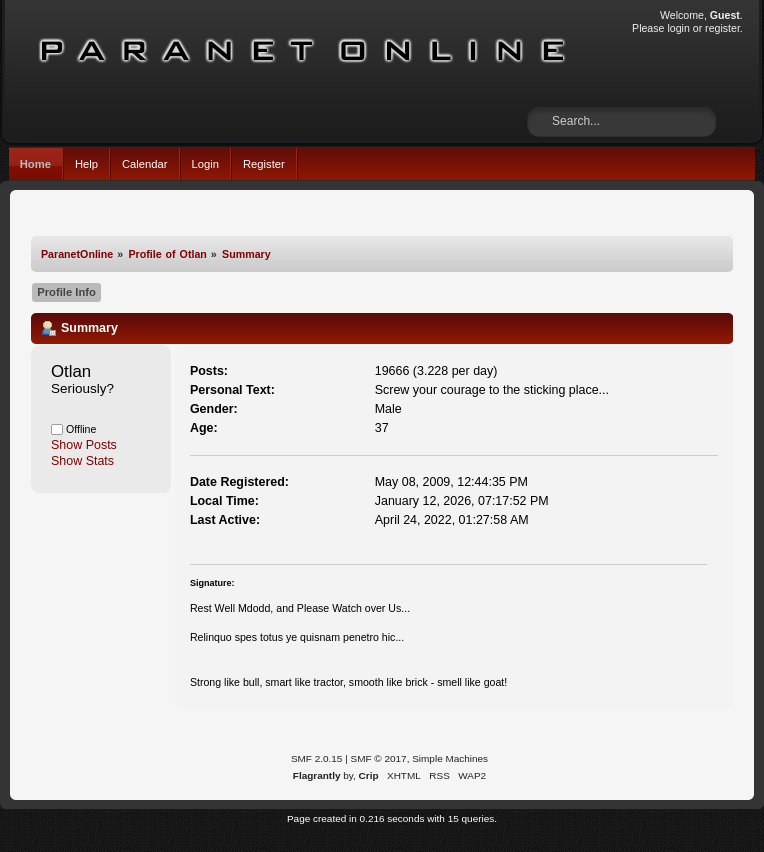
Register (264, 164)
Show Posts (84, 445)
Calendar (145, 164)
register (722, 28)
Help (86, 164)
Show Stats (82, 461)
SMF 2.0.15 (317, 758)
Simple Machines (450, 758)
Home (35, 164)
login (678, 28)
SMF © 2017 (379, 758)
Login (205, 164)
